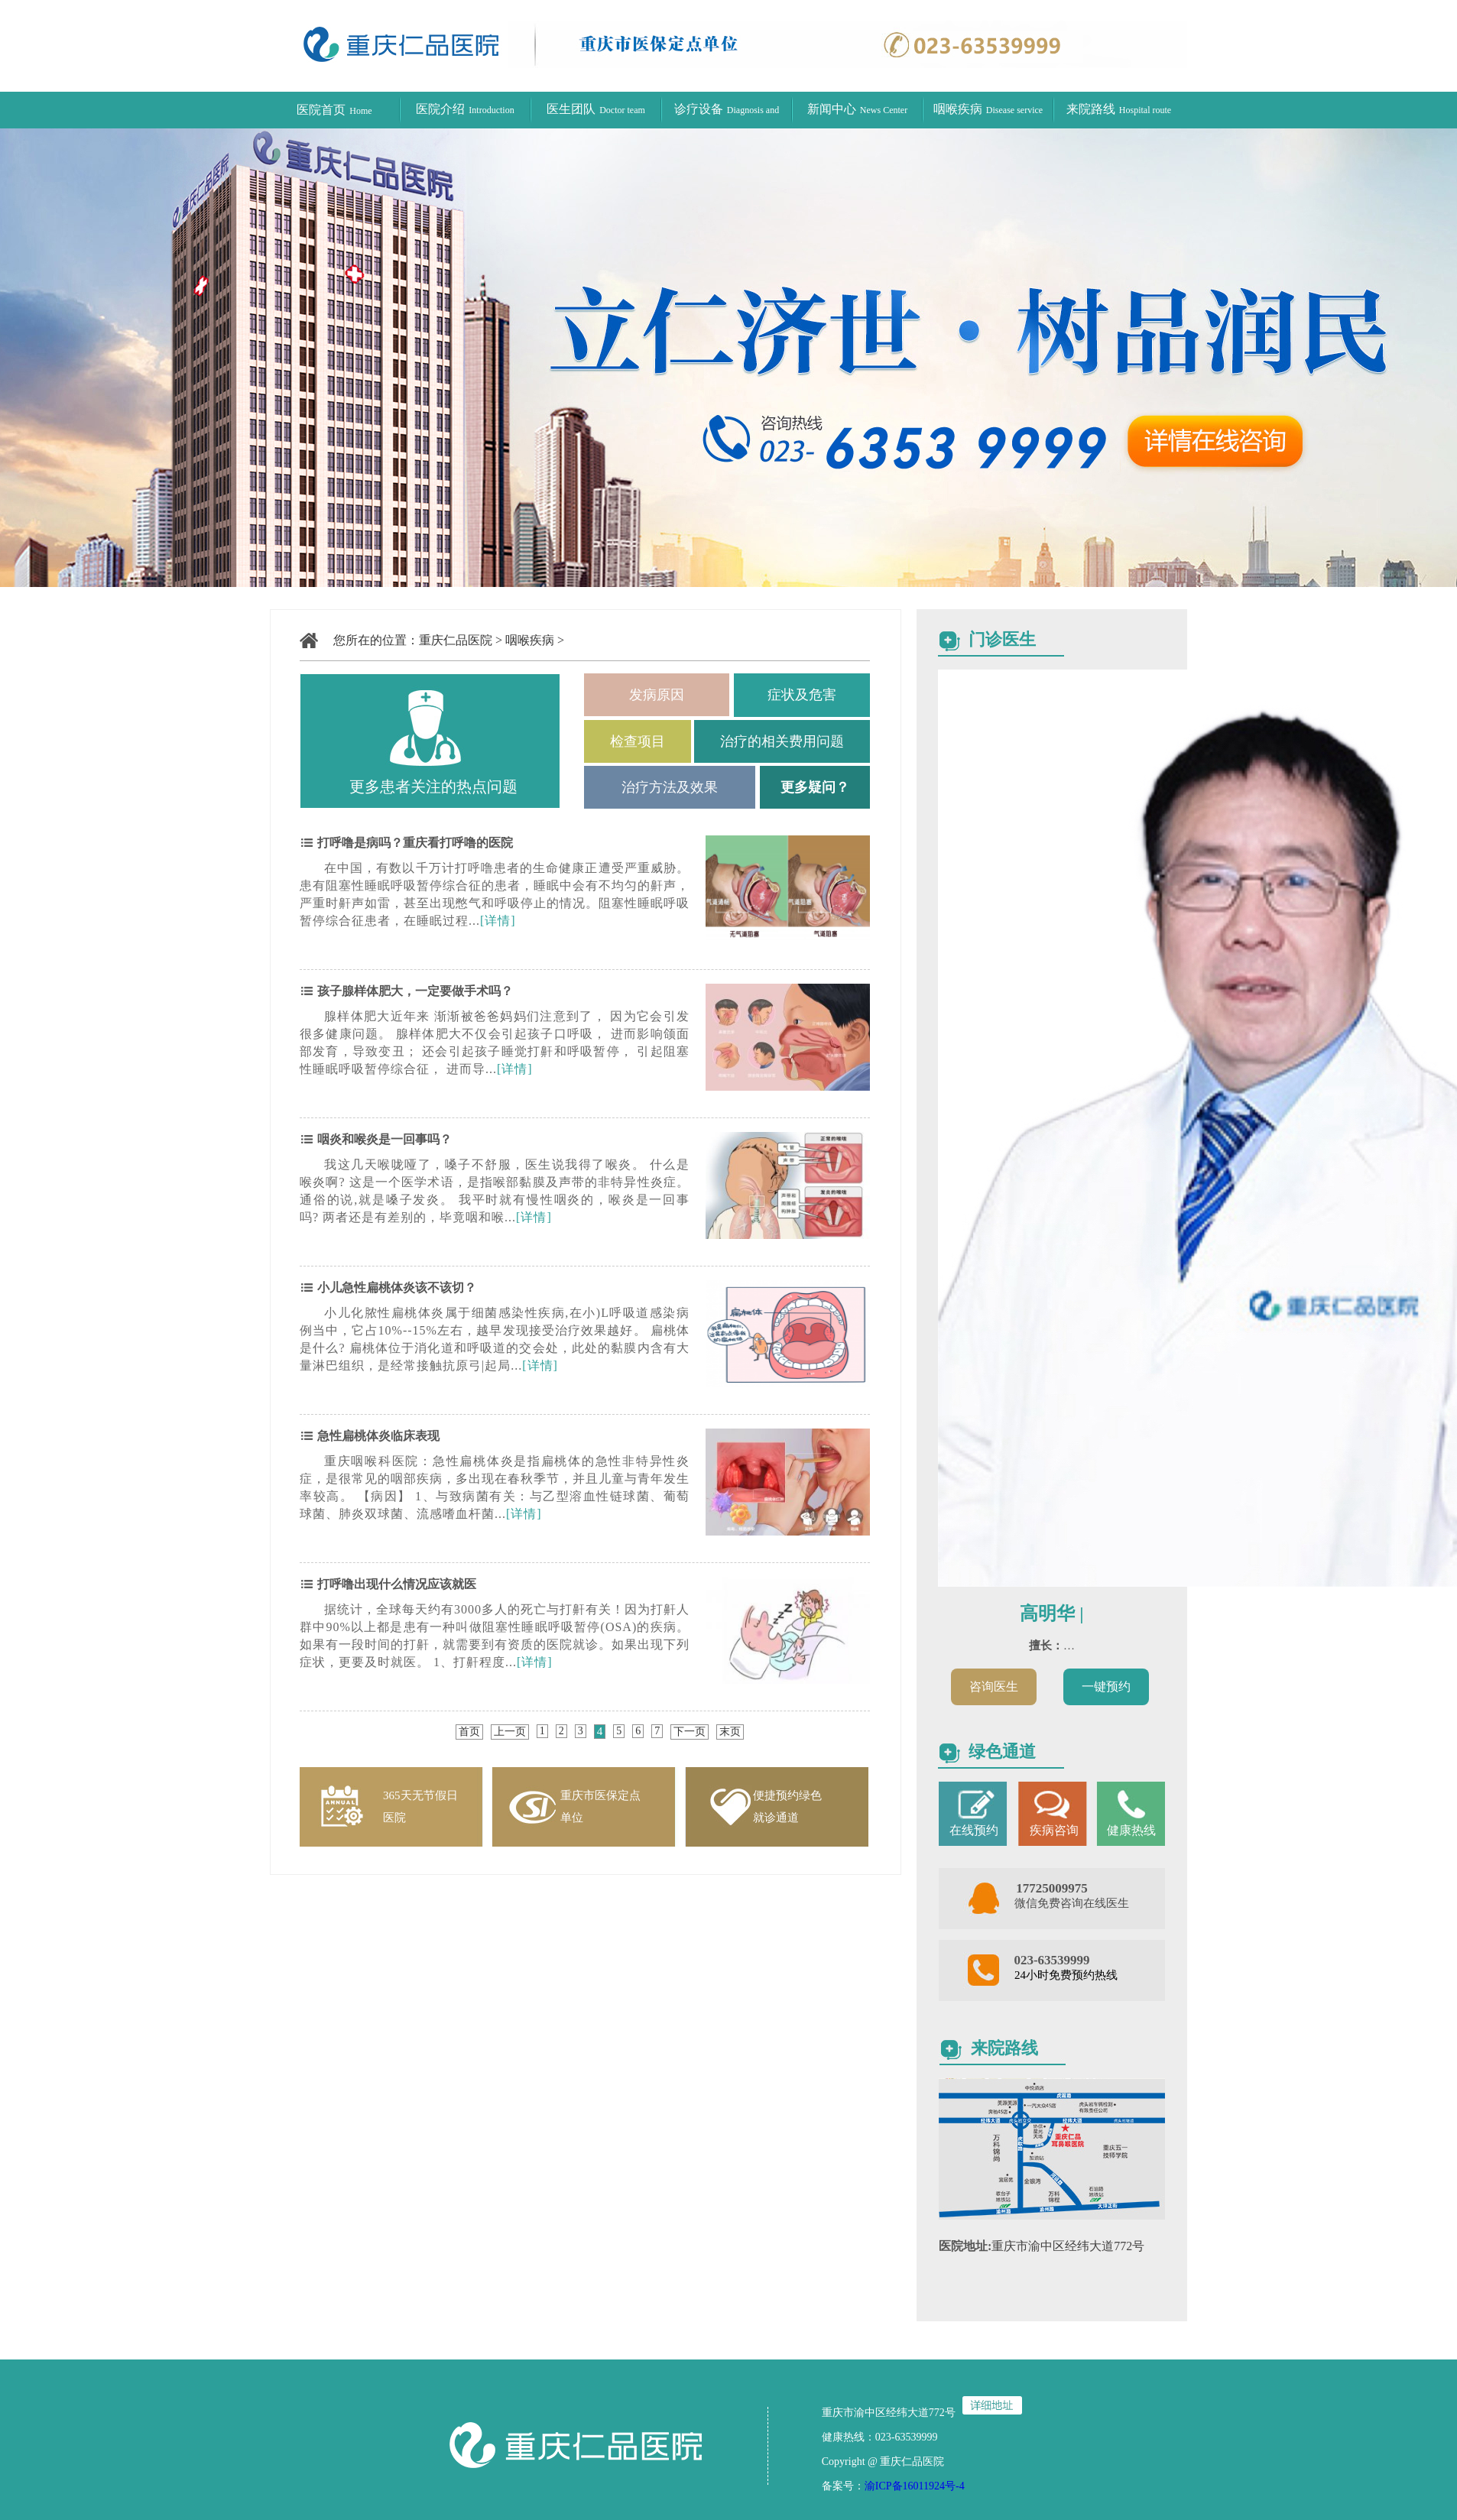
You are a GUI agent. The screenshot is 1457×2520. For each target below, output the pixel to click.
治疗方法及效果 (669, 787)
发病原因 (656, 694)
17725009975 (1052, 1888)
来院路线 (1118, 108)
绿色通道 (1002, 1751)
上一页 (510, 1731)
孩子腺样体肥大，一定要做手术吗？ (413, 990)
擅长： (1046, 1645)
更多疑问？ (814, 787)
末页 (730, 1731)
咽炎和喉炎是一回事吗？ (383, 1139)
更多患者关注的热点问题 (433, 786)
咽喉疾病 (988, 108)
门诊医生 (1002, 639)
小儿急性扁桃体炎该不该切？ (395, 1287)
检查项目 (637, 741)
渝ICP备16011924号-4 (915, 2486)
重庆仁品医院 (455, 640)
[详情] (498, 920)
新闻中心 (857, 108)
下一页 (689, 1731)
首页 (469, 1731)
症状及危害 (801, 694)
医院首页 (334, 109)
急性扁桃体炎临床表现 (377, 1435)
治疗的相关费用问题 (782, 741)
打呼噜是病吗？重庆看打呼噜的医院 (413, 842)
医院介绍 (465, 108)
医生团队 (596, 108)
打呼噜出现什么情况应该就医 (395, 1584)
